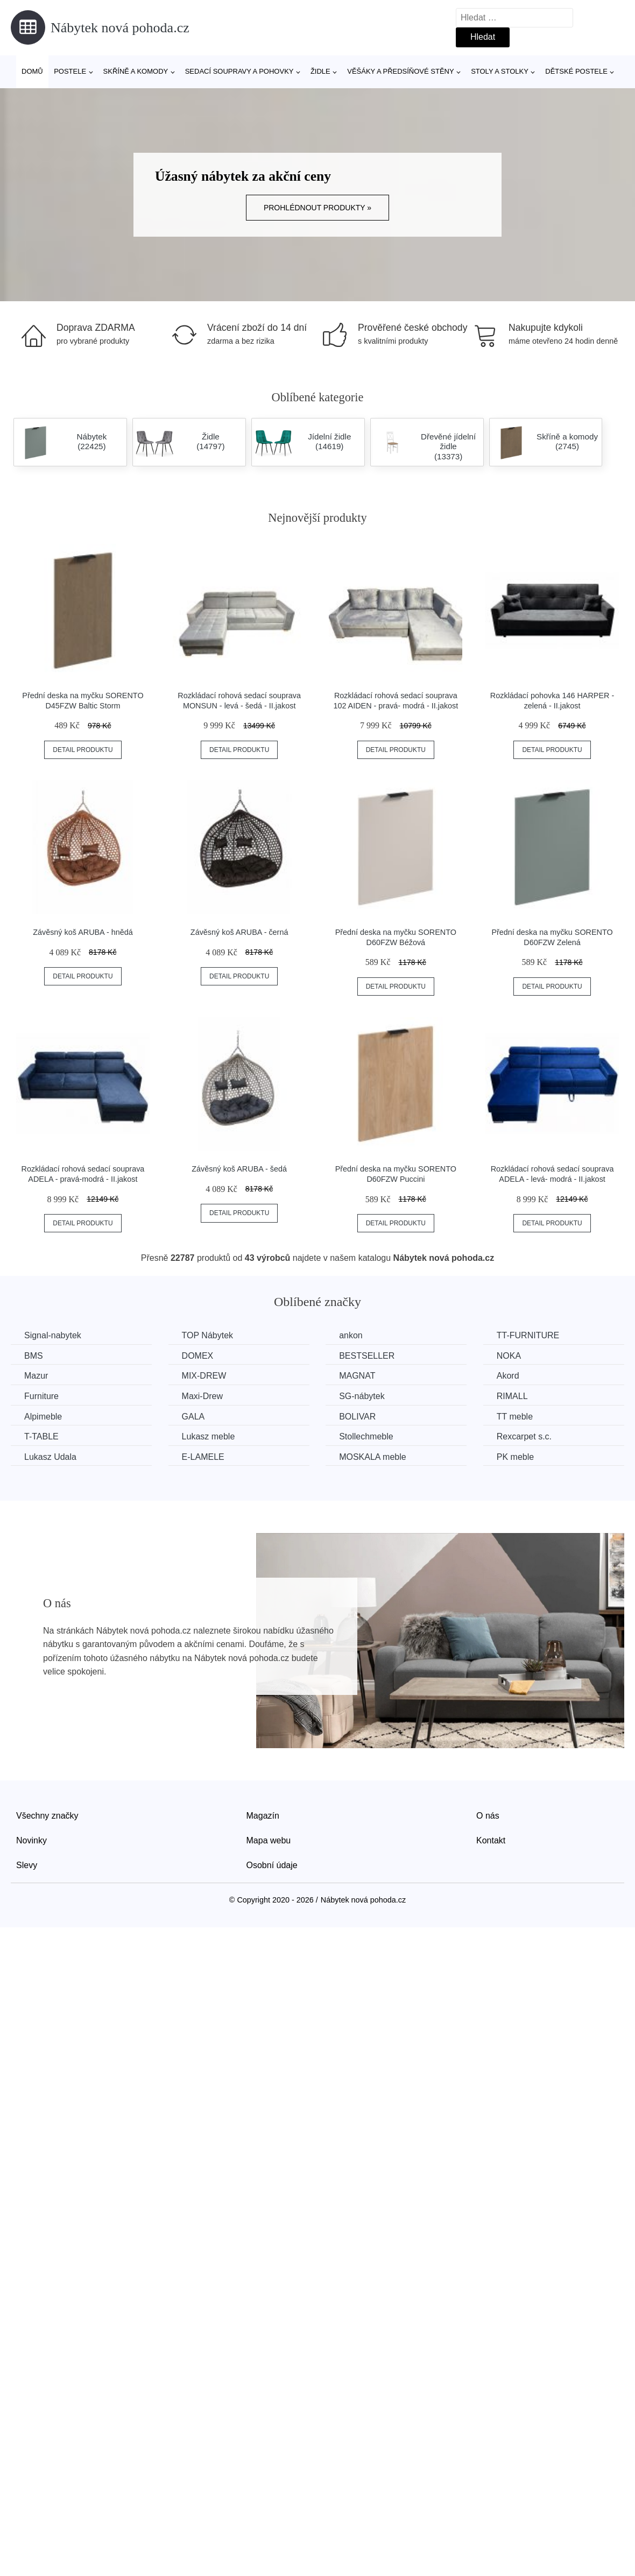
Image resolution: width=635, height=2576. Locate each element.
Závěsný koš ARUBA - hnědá (83, 932)
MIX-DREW (204, 1375)
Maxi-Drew (202, 1396)
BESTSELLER (366, 1355)
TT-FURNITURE (528, 1335)
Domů (32, 71)
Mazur (36, 1375)
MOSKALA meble (372, 1456)
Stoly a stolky (499, 71)
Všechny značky (47, 1815)
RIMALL (512, 1396)
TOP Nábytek (207, 1335)
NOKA (509, 1355)
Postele (70, 71)
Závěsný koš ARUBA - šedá (239, 1169)
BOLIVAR (357, 1416)
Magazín (262, 1815)
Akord (508, 1375)
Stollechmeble (366, 1436)
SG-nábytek (361, 1396)
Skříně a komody (135, 71)
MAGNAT (357, 1375)
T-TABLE (41, 1436)
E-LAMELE (203, 1456)
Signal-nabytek (52, 1335)
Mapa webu (268, 1840)
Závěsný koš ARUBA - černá (239, 932)
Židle (320, 71)
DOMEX (198, 1355)
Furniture (41, 1396)
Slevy (26, 1865)
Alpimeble (43, 1416)
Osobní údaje (272, 1865)
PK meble (515, 1456)
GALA (193, 1416)
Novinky (31, 1840)
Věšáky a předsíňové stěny (400, 71)
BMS (33, 1355)
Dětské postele (576, 71)
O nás (487, 1815)
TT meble (515, 1416)
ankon (351, 1335)
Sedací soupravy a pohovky (239, 71)
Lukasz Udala (50, 1456)
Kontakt (490, 1840)
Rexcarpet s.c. (524, 1436)
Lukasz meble (208, 1436)
